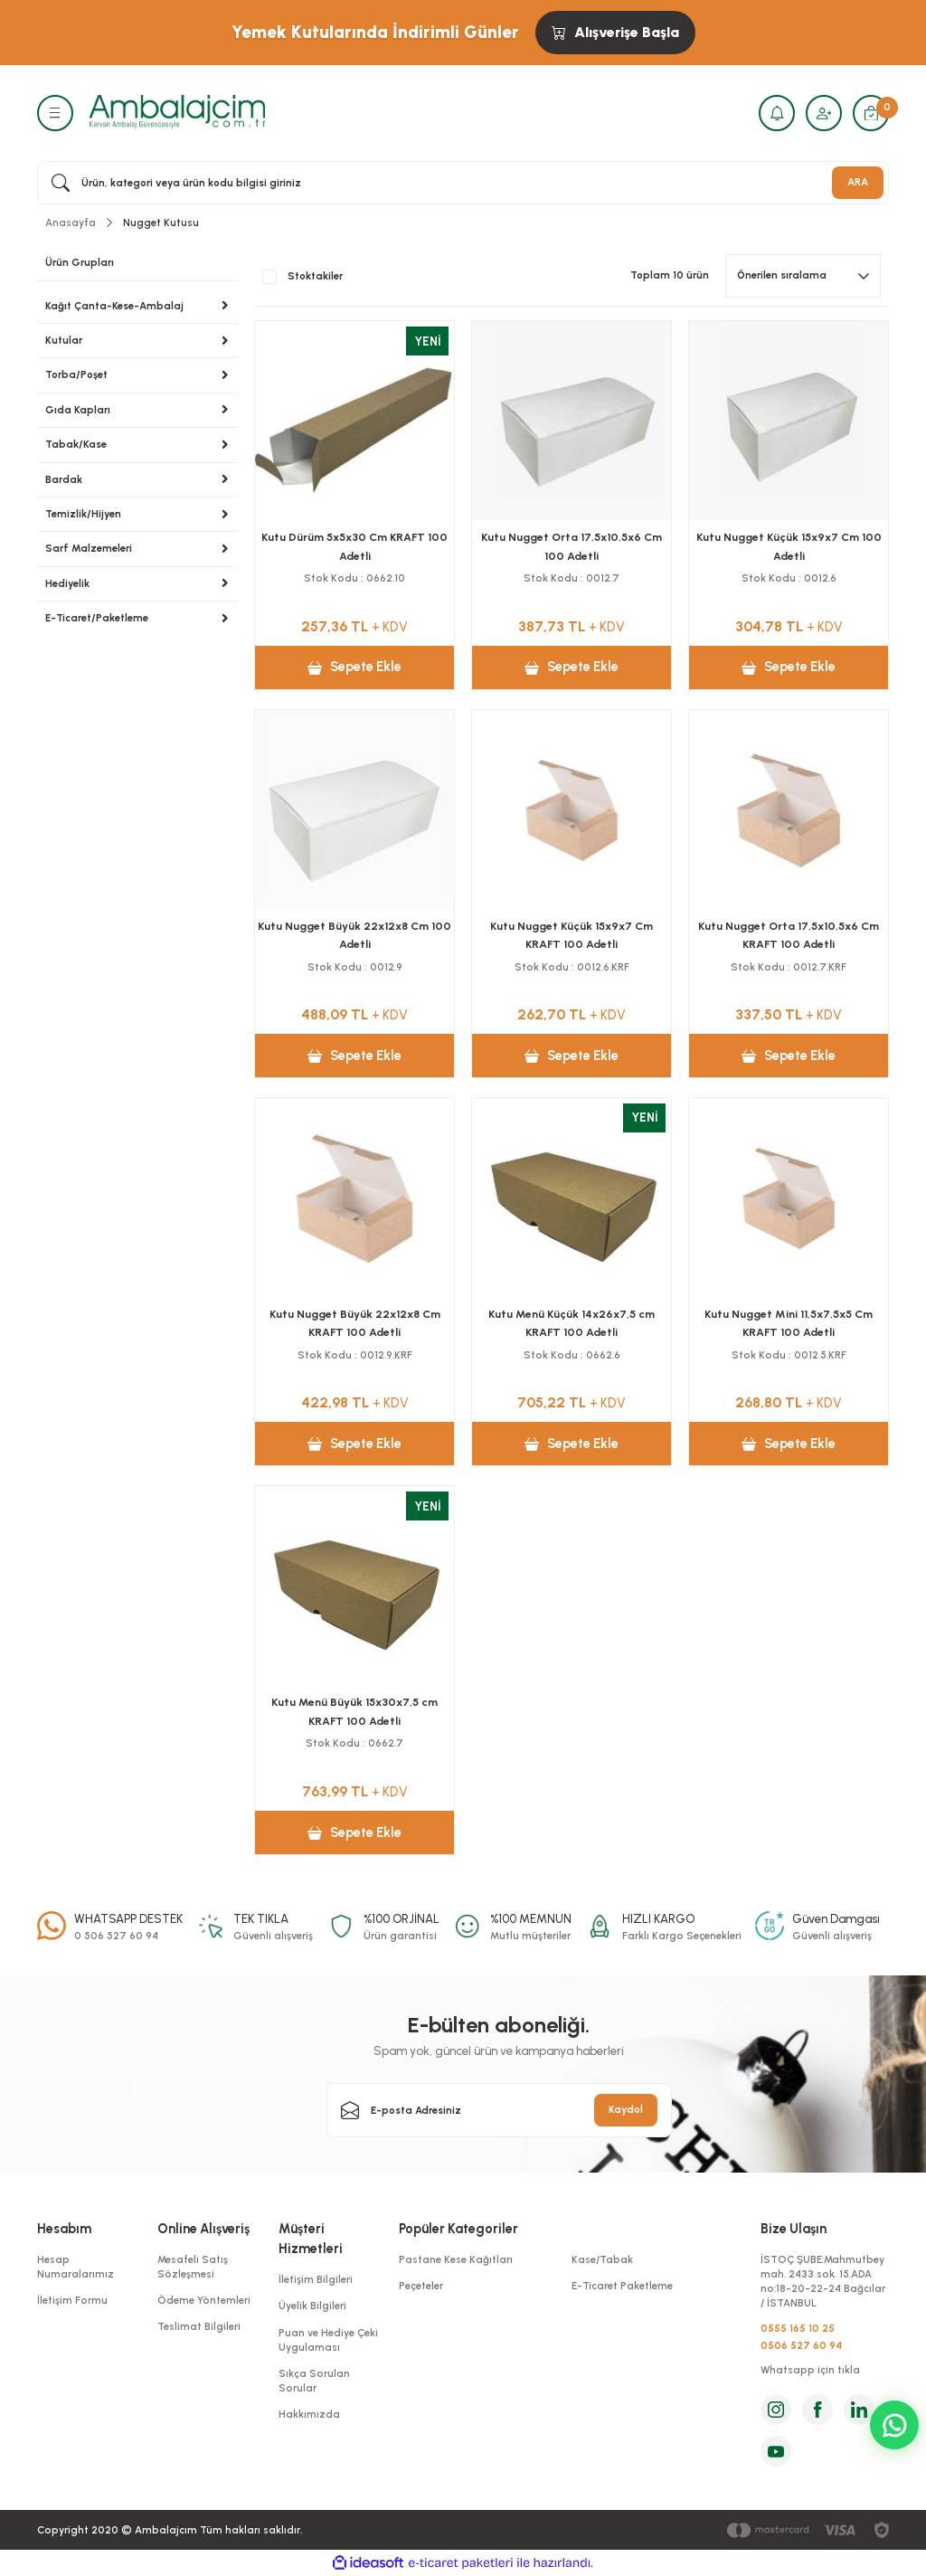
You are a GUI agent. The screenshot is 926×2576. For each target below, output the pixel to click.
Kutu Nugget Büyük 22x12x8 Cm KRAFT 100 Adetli (354, 1323)
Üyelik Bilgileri (312, 2305)
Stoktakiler (315, 276)
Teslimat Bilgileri (199, 2326)
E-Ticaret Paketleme (622, 2285)
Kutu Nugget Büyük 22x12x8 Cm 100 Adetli (354, 935)
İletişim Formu (72, 2300)
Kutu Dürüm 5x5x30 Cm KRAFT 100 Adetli (354, 546)
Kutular (63, 340)
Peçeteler (421, 2285)
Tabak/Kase (76, 444)
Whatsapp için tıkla (810, 2369)
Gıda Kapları (77, 409)
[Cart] (871, 113)
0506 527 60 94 (801, 2345)
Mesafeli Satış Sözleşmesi (192, 2266)
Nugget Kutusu (161, 222)
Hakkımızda (309, 2414)
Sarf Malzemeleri (88, 548)
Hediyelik (67, 583)
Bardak (63, 479)
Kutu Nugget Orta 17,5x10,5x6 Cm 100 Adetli (571, 546)
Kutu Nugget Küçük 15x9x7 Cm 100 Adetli (789, 546)
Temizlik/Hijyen (83, 513)
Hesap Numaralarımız (75, 2266)
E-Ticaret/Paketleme (96, 617)
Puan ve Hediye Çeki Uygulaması (328, 2339)
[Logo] (177, 112)
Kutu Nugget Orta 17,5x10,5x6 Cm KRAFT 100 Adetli (788, 935)
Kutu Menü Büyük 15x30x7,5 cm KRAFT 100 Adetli (354, 1711)
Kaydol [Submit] (626, 2109)
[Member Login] (824, 113)
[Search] (463, 182)
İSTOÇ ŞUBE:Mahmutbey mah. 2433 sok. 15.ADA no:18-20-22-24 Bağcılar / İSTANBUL (823, 2281)
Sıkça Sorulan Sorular (314, 2380)
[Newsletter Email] (499, 2110)
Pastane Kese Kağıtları (456, 2259)
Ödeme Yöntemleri (203, 2300)
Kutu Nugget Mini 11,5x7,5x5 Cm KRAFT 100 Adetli (788, 1323)
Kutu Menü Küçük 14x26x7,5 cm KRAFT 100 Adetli (571, 1323)
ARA (857, 181)
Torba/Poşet (76, 374)
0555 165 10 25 (798, 2328)
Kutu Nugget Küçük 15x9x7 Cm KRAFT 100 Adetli (571, 935)
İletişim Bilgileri (316, 2279)
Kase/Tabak (602, 2259)
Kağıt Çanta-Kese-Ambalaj (114, 305)
